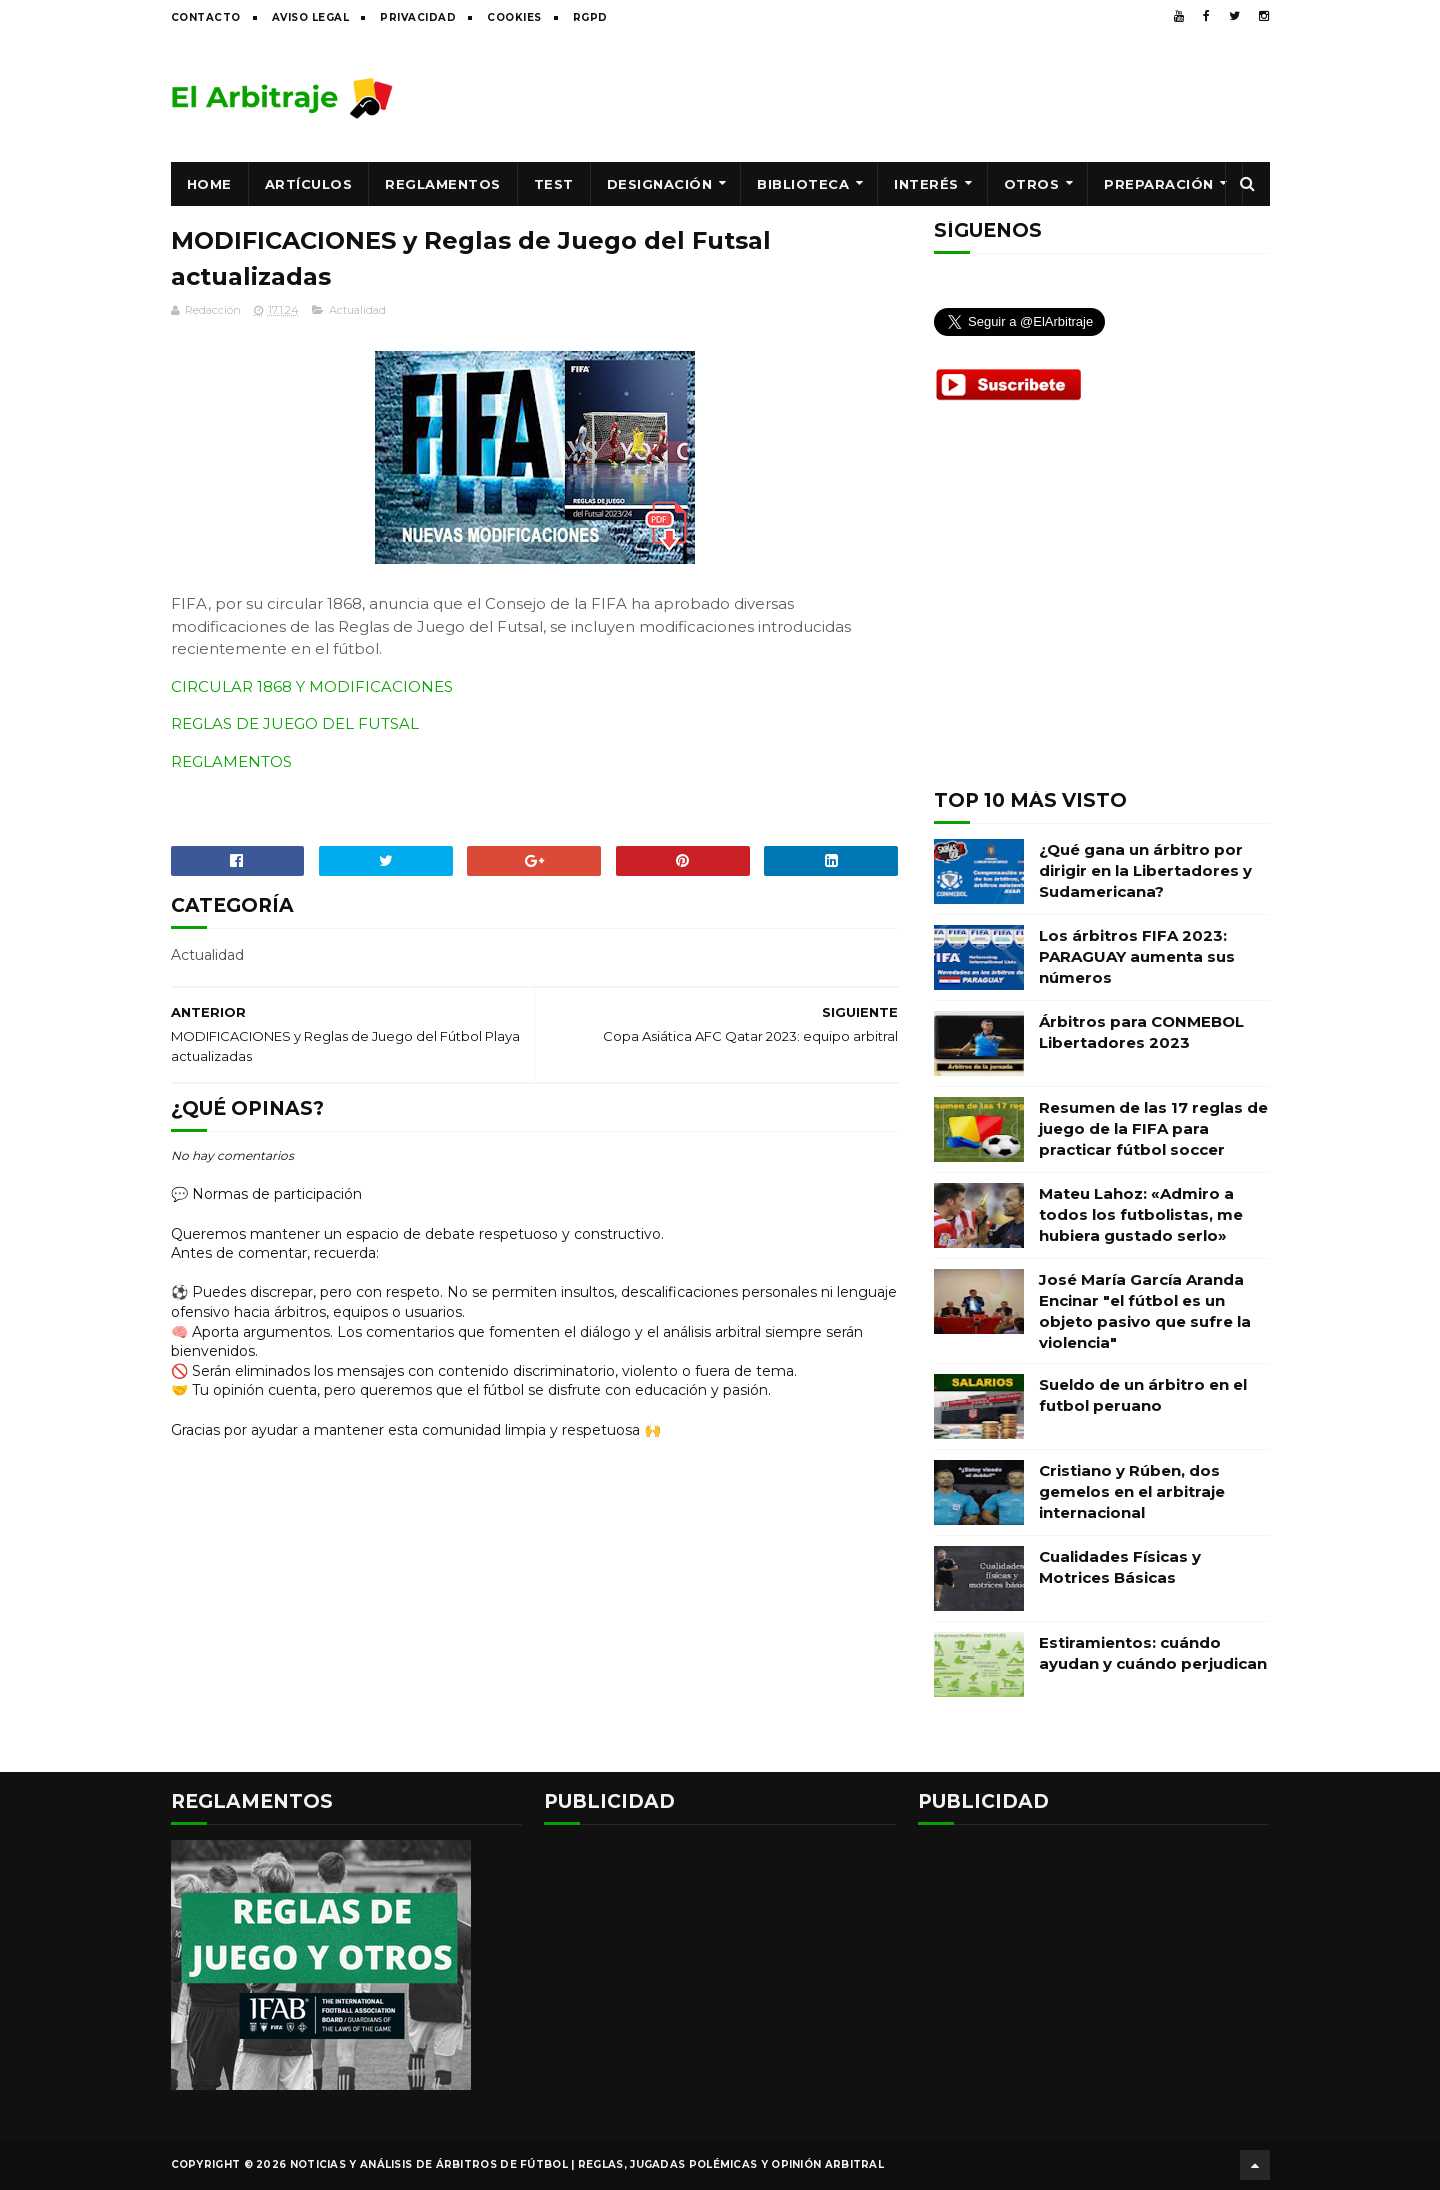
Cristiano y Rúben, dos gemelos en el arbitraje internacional (1132, 1491)
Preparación (1159, 184)
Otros (1032, 184)
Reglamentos (443, 184)
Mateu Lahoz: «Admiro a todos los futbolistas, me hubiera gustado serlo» (1141, 1214)
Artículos (309, 184)
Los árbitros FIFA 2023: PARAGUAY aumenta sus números (1137, 956)
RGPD (590, 17)
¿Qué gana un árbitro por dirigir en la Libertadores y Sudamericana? (1145, 870)
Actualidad (357, 310)
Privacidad (418, 17)
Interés (926, 184)
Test (554, 184)
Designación (660, 184)
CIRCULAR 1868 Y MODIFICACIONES (312, 686)
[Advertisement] (906, 97)
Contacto (206, 17)
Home (209, 184)
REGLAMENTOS (231, 761)
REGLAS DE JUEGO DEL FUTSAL (295, 723)
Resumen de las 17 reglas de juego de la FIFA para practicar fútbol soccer (1153, 1128)
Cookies (514, 17)
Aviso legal (311, 17)
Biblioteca (803, 184)
